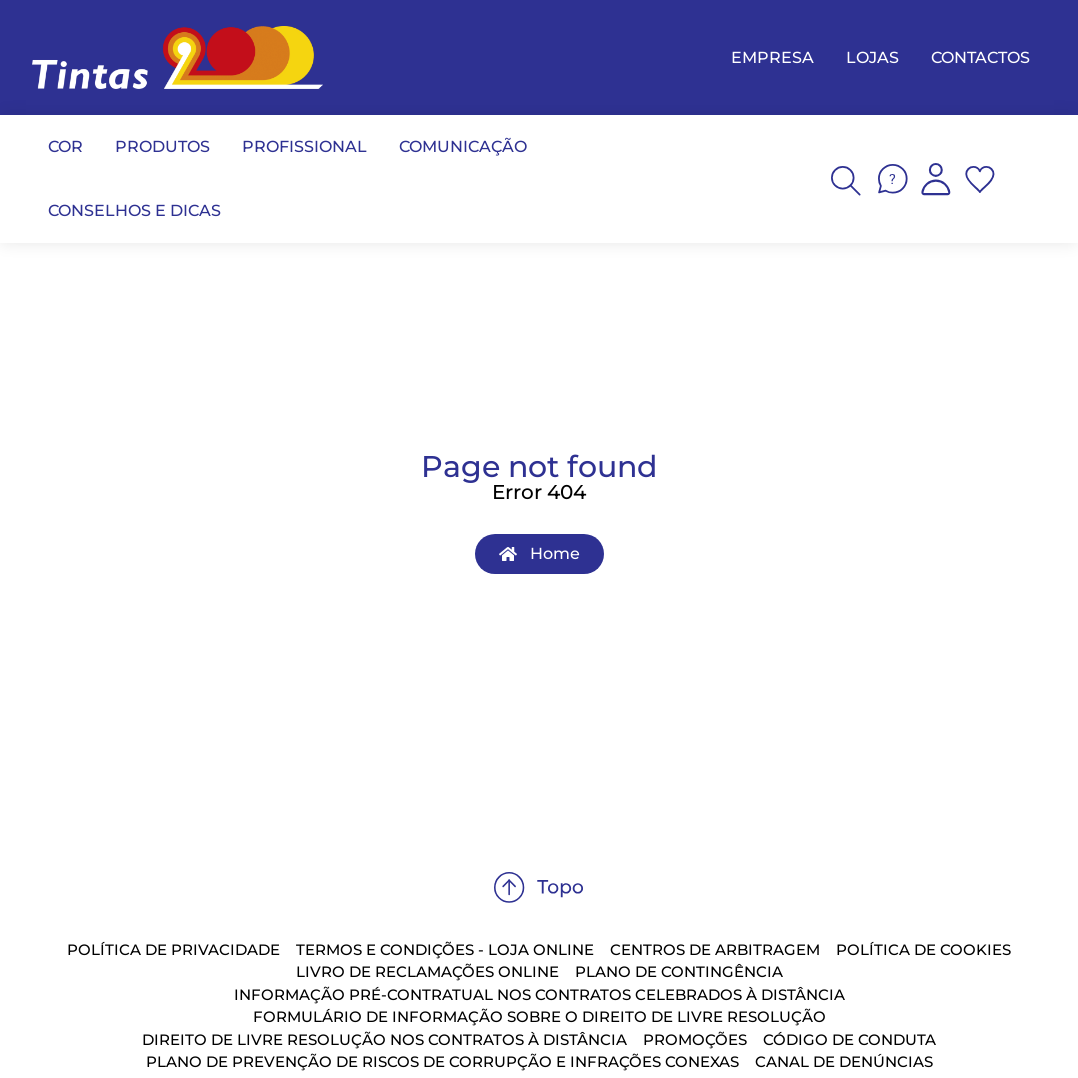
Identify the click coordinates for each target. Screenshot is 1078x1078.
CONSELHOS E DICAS (134, 210)
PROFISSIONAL (304, 146)
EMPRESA (772, 57)
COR (65, 146)
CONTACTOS (980, 57)
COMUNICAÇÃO (463, 146)
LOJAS (872, 57)
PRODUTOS (162, 146)
